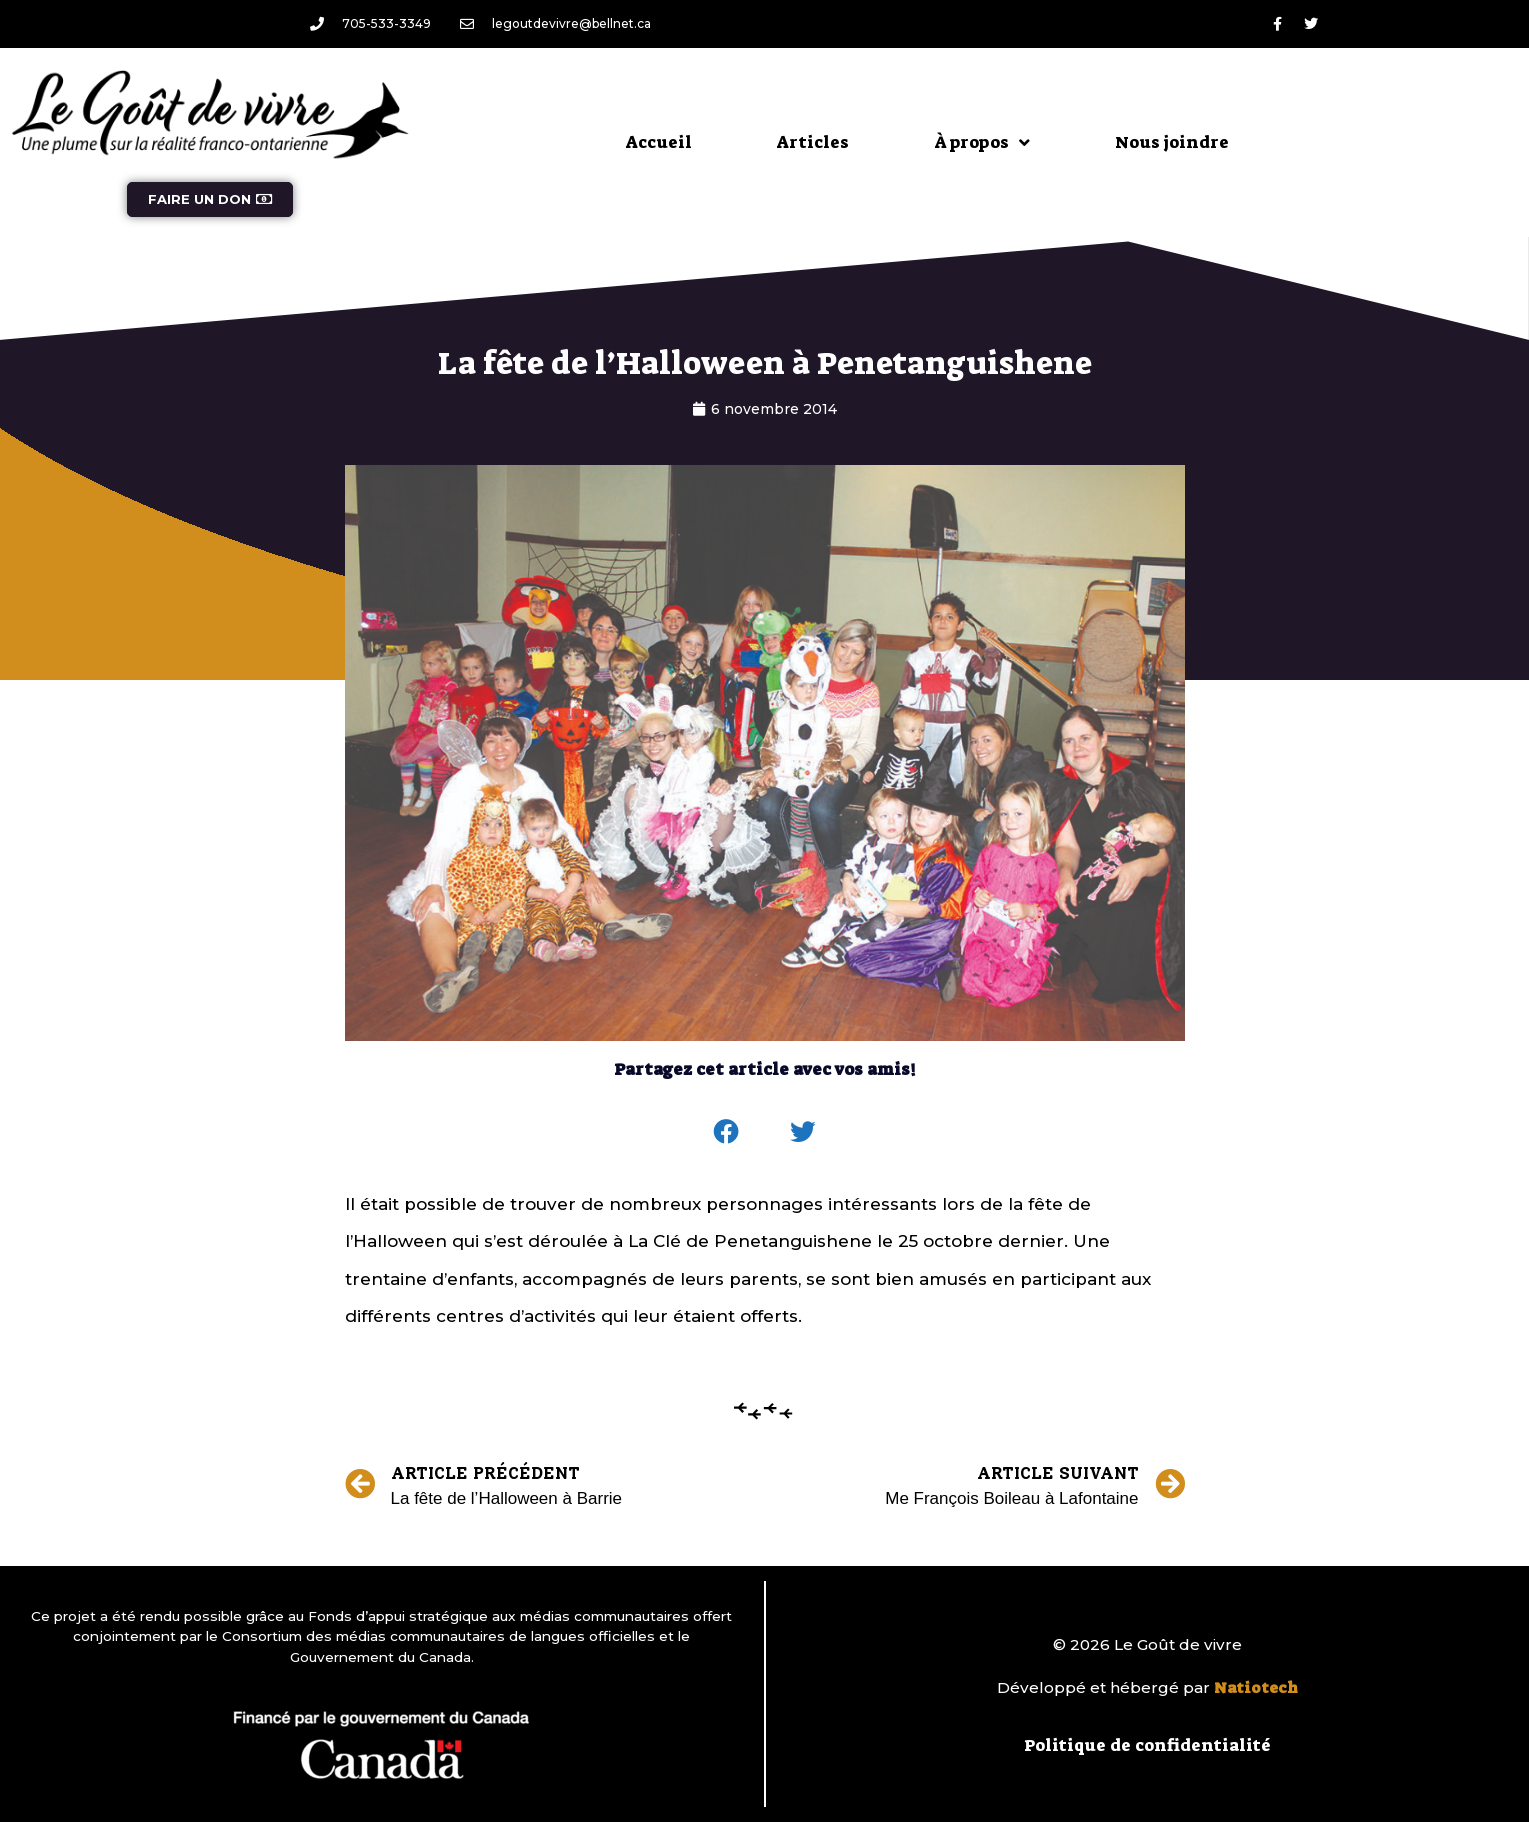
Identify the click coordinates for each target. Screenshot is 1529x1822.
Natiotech (1256, 1688)
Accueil (659, 142)
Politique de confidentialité (1147, 1745)
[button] (726, 1132)
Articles (813, 142)
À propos (982, 142)
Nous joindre (1172, 142)
